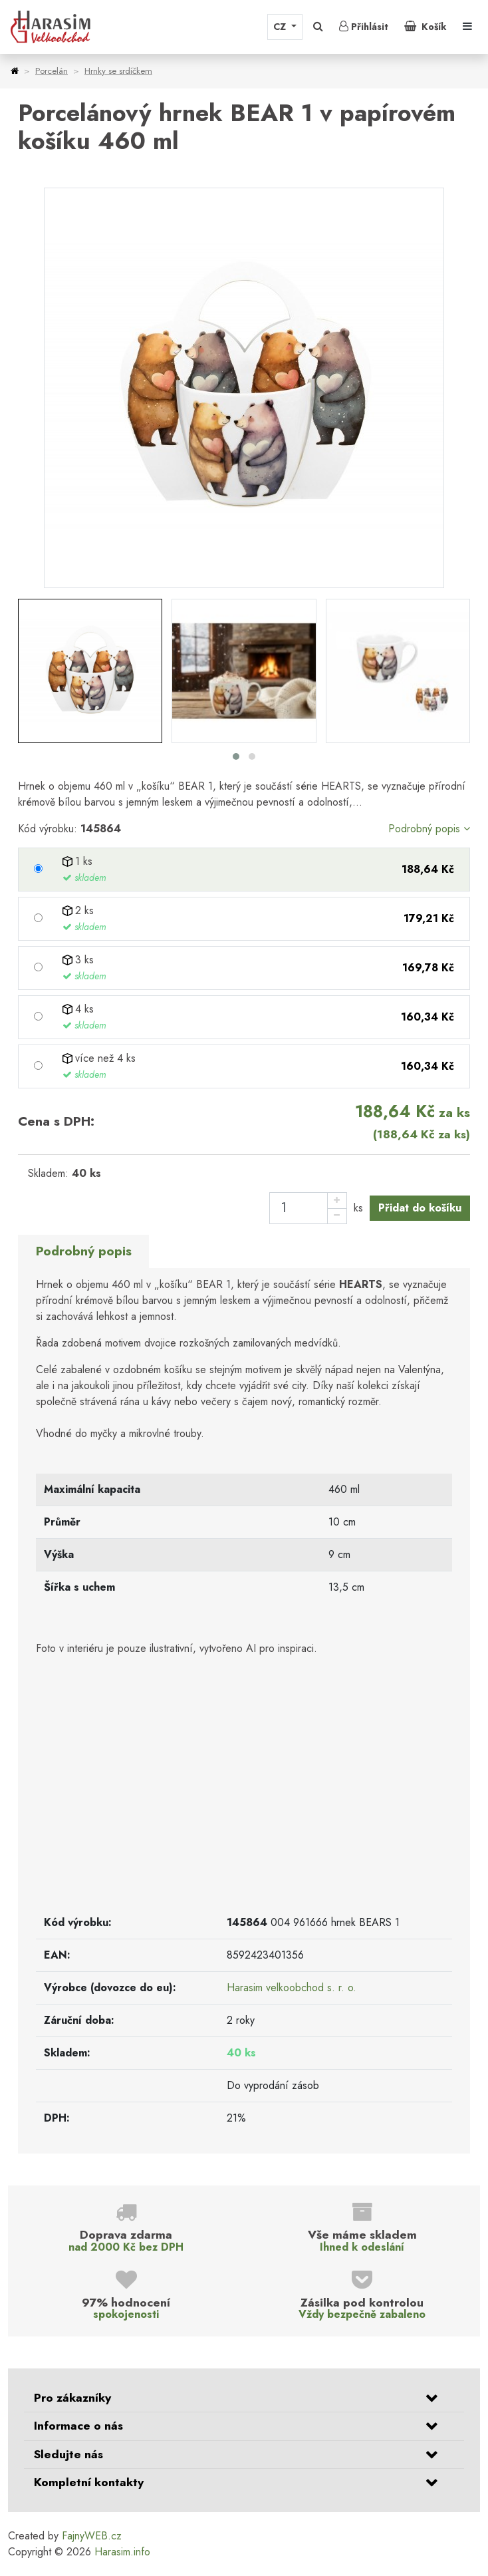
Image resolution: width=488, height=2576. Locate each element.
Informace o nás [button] (78, 2425)
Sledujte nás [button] (68, 2454)
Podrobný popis (429, 828)
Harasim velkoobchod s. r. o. (291, 1987)
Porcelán (51, 71)
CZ (281, 26)
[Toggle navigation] (467, 26)
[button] (318, 26)
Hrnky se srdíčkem (118, 71)
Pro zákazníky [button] (72, 2397)
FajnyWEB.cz (92, 2535)
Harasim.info (122, 2551)
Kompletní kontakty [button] (89, 2482)
